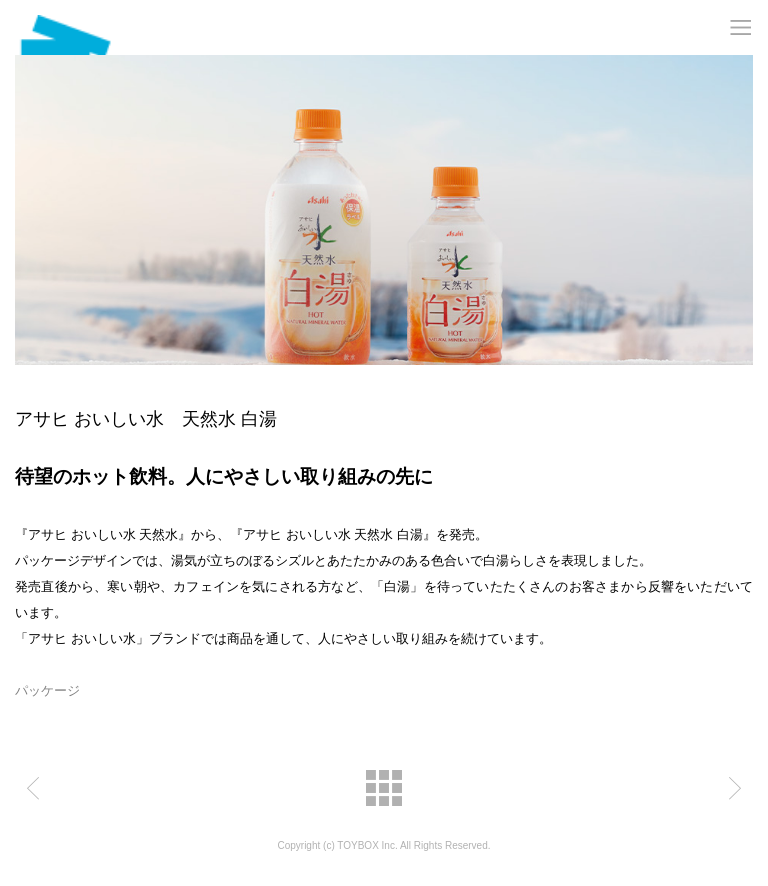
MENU (740, 27)
